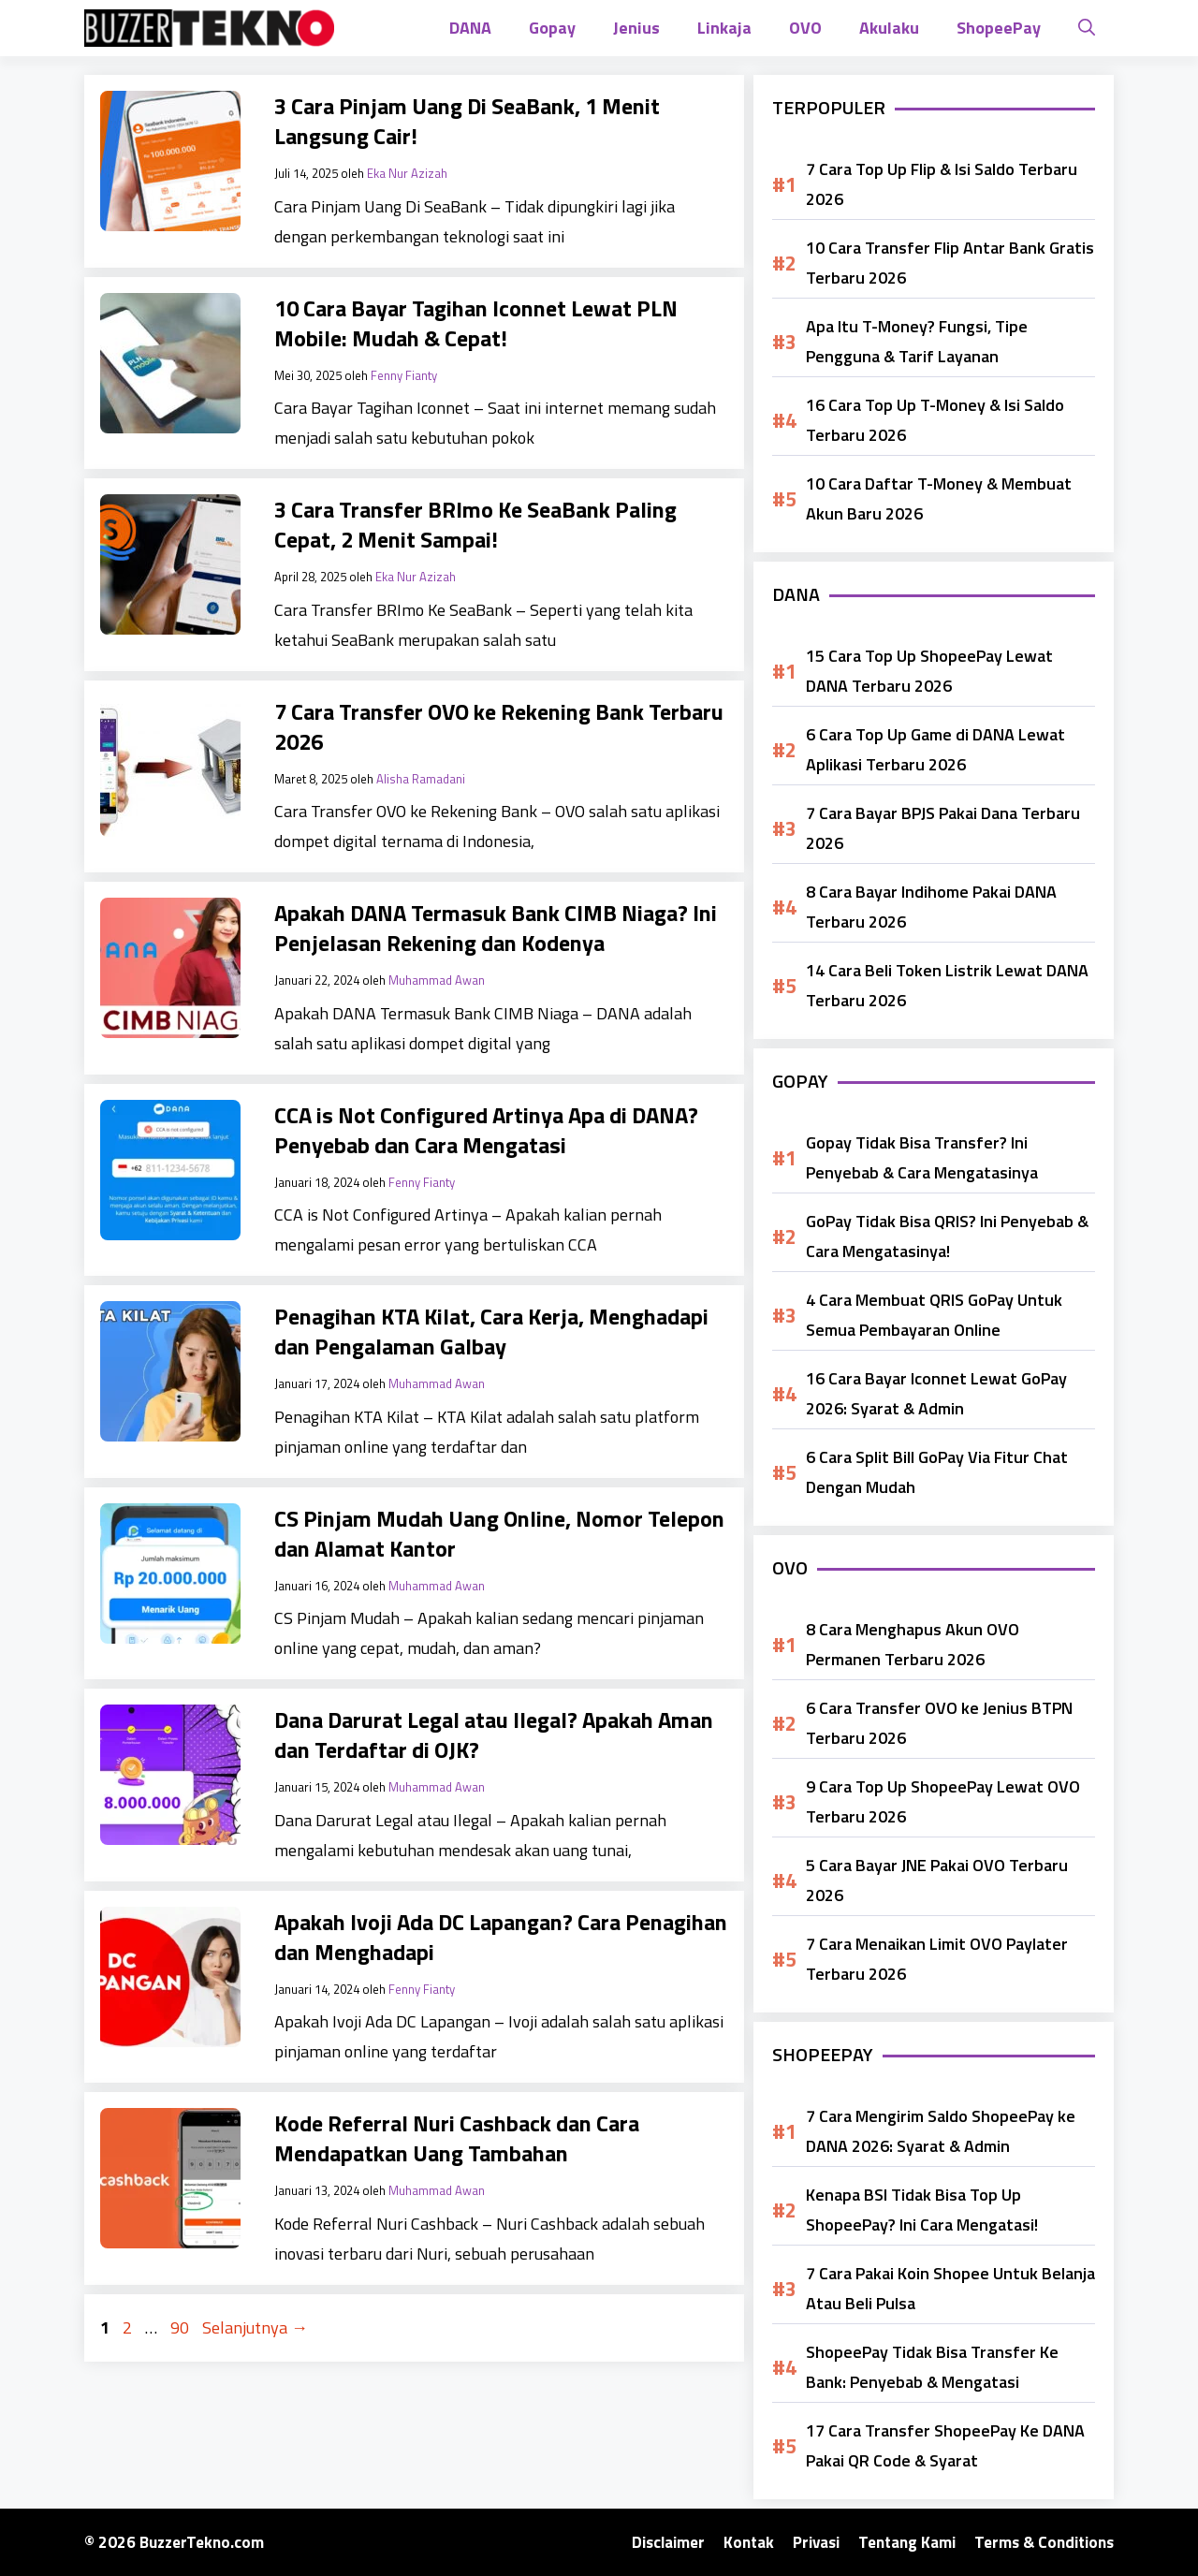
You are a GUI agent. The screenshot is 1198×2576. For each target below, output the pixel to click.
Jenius (636, 27)
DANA (470, 27)
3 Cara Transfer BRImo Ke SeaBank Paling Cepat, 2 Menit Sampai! (475, 524)
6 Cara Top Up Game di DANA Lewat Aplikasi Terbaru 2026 (935, 749)
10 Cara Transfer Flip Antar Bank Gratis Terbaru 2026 (950, 262)
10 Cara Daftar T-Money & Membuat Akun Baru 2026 (939, 498)
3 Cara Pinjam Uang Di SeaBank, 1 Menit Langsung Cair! (467, 121)
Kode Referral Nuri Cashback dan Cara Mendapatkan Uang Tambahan (456, 2138)
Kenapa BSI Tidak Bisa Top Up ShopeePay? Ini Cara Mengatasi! (922, 2209)
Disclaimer (668, 2542)
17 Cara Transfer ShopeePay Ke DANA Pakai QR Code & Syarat (945, 2445)
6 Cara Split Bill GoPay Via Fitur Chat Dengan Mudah (937, 1472)
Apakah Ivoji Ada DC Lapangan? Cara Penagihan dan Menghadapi (500, 1937)
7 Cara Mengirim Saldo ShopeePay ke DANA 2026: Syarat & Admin (940, 2131)
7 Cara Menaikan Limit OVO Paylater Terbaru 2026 (937, 1958)
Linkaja (724, 27)
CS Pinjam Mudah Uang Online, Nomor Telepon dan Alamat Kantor (499, 1533)
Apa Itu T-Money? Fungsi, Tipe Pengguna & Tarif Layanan (917, 341)
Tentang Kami (907, 2542)
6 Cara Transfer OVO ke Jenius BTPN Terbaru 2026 (939, 1722)
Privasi (816, 2542)
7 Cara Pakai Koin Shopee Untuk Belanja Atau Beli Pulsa (950, 2288)
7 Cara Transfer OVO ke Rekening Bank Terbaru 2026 (498, 726)
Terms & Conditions (1044, 2542)
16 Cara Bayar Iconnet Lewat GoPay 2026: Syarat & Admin (936, 1393)
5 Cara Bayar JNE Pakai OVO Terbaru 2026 (937, 1880)
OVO (805, 27)
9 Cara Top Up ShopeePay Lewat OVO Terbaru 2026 (943, 1801)
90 (181, 2327)
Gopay (552, 27)
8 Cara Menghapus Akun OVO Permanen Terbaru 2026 (912, 1644)
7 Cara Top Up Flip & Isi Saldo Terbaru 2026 (941, 184)
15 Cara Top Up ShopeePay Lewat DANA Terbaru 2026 (929, 670)
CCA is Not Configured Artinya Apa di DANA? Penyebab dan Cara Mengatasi (486, 1130)
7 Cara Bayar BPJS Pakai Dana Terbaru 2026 (943, 828)
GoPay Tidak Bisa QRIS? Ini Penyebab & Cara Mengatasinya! (947, 1236)
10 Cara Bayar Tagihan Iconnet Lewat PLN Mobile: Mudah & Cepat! (476, 323)
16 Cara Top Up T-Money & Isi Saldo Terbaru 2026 (935, 419)
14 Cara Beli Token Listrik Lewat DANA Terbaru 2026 (947, 985)
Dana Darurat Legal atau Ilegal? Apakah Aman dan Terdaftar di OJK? (493, 1734)
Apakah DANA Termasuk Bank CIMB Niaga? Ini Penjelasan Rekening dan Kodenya (495, 927)
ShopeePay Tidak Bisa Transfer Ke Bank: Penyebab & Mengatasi (932, 2366)
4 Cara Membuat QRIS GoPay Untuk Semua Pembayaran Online (934, 1314)
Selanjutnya (255, 2327)
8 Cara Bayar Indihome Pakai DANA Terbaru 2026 (931, 906)
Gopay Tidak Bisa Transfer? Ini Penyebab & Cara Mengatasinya (922, 1157)
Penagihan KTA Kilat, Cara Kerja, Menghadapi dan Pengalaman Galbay (491, 1331)
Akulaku (889, 27)
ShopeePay (999, 27)
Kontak (748, 2542)
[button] (1086, 28)
